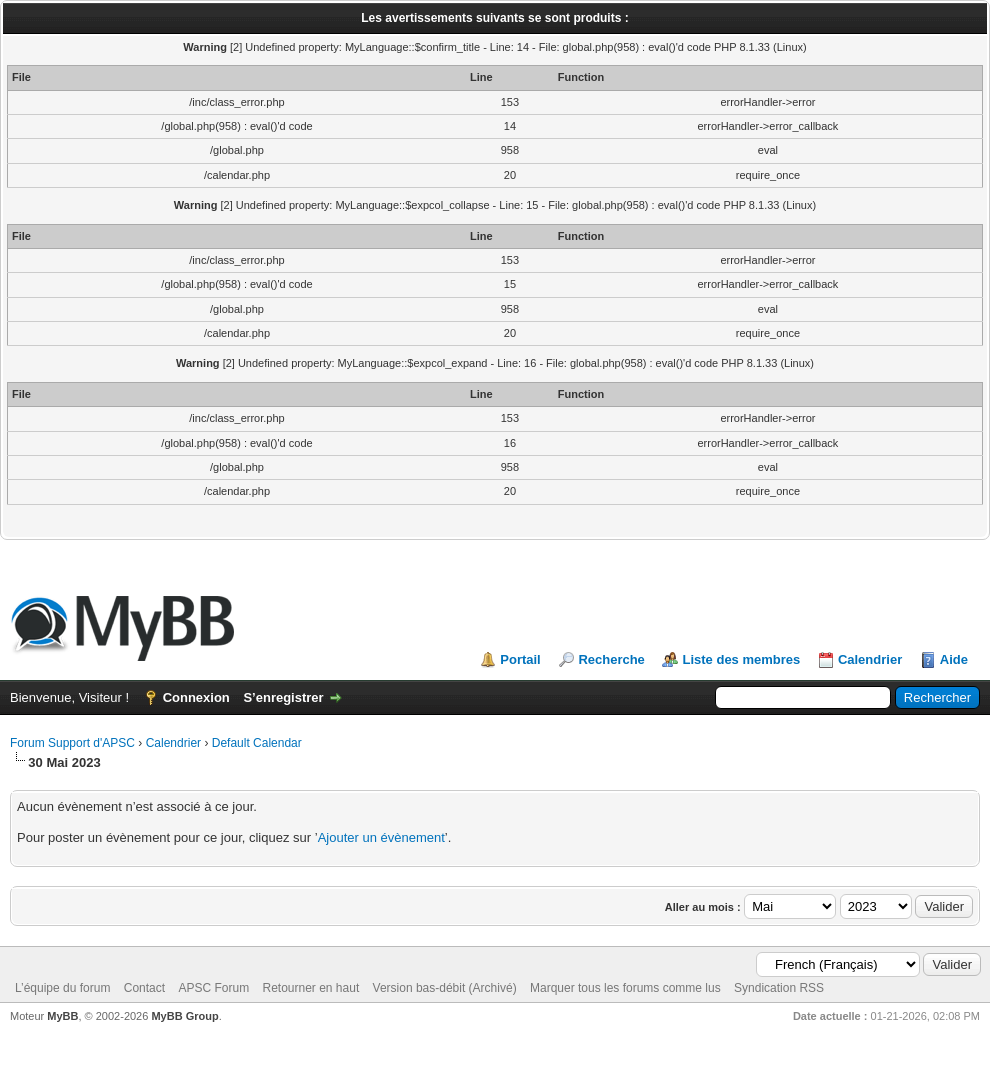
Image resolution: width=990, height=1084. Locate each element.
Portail (520, 659)
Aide (954, 659)
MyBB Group (184, 1016)
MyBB (62, 1016)
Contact (144, 988)
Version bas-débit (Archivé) (445, 988)
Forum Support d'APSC (72, 743)
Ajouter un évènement (381, 837)
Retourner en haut (310, 988)
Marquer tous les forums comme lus (625, 988)
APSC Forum (213, 988)
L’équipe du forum (62, 988)
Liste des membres (741, 659)
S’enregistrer (283, 697)
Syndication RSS (779, 988)
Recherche (611, 659)
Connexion (196, 697)
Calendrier (870, 659)
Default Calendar (257, 743)
